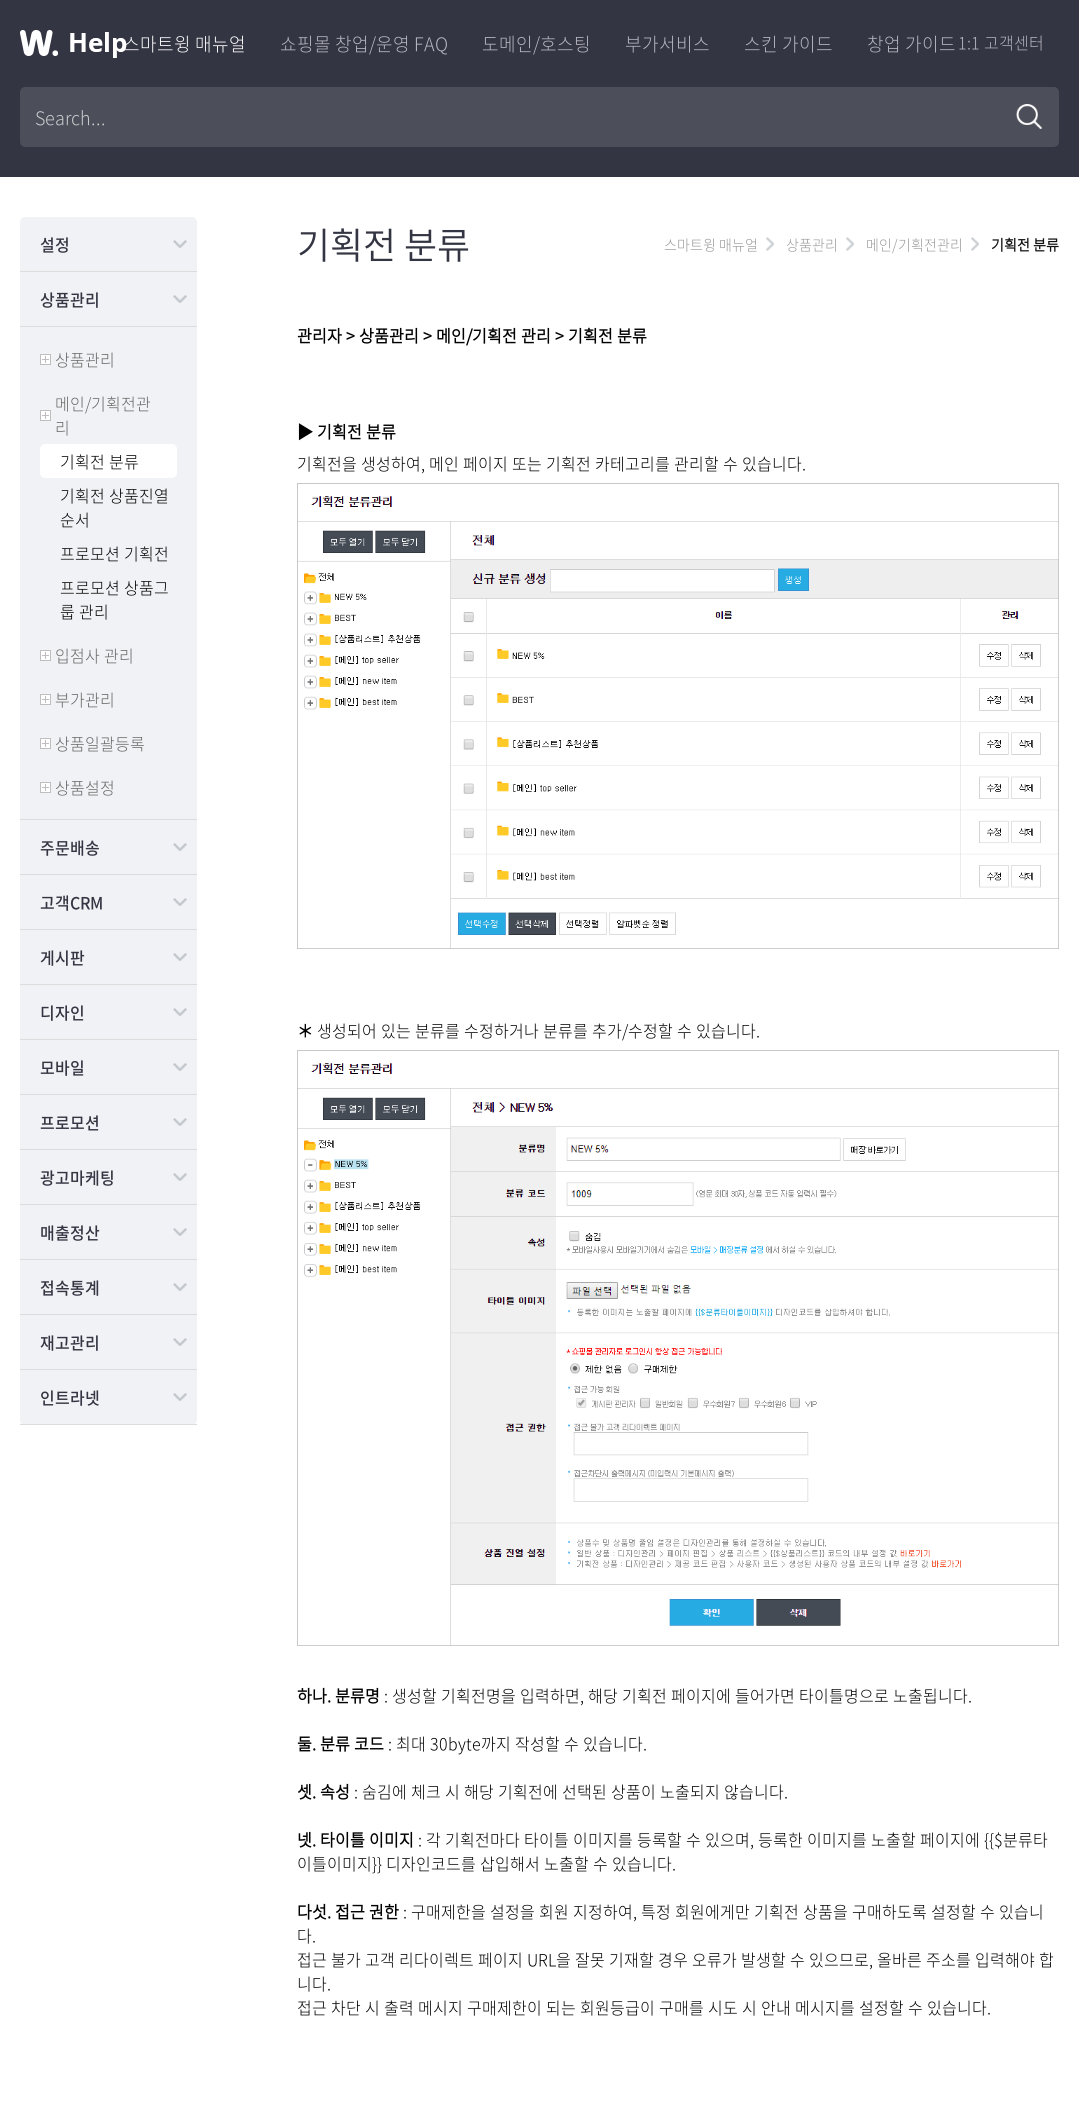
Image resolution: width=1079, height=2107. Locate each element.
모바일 (62, 1067)
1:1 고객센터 (1001, 42)
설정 (55, 244)
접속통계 (70, 1287)
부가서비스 (667, 43)
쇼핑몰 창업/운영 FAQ (364, 43)
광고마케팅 (77, 1177)
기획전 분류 (99, 461)
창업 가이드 (911, 43)
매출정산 (70, 1232)
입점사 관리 (94, 655)
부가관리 (85, 699)
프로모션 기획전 (114, 553)
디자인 (62, 1012)
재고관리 (70, 1342)
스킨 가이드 (788, 43)
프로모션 (70, 1122)
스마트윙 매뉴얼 (184, 43)
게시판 (62, 957)
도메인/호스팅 (536, 43)
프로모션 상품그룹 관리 (114, 599)
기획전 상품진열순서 (114, 507)
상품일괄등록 (100, 743)
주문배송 (70, 847)
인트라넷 (70, 1397)
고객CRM (71, 902)
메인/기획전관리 (103, 415)
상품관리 (70, 299)
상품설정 (85, 787)
